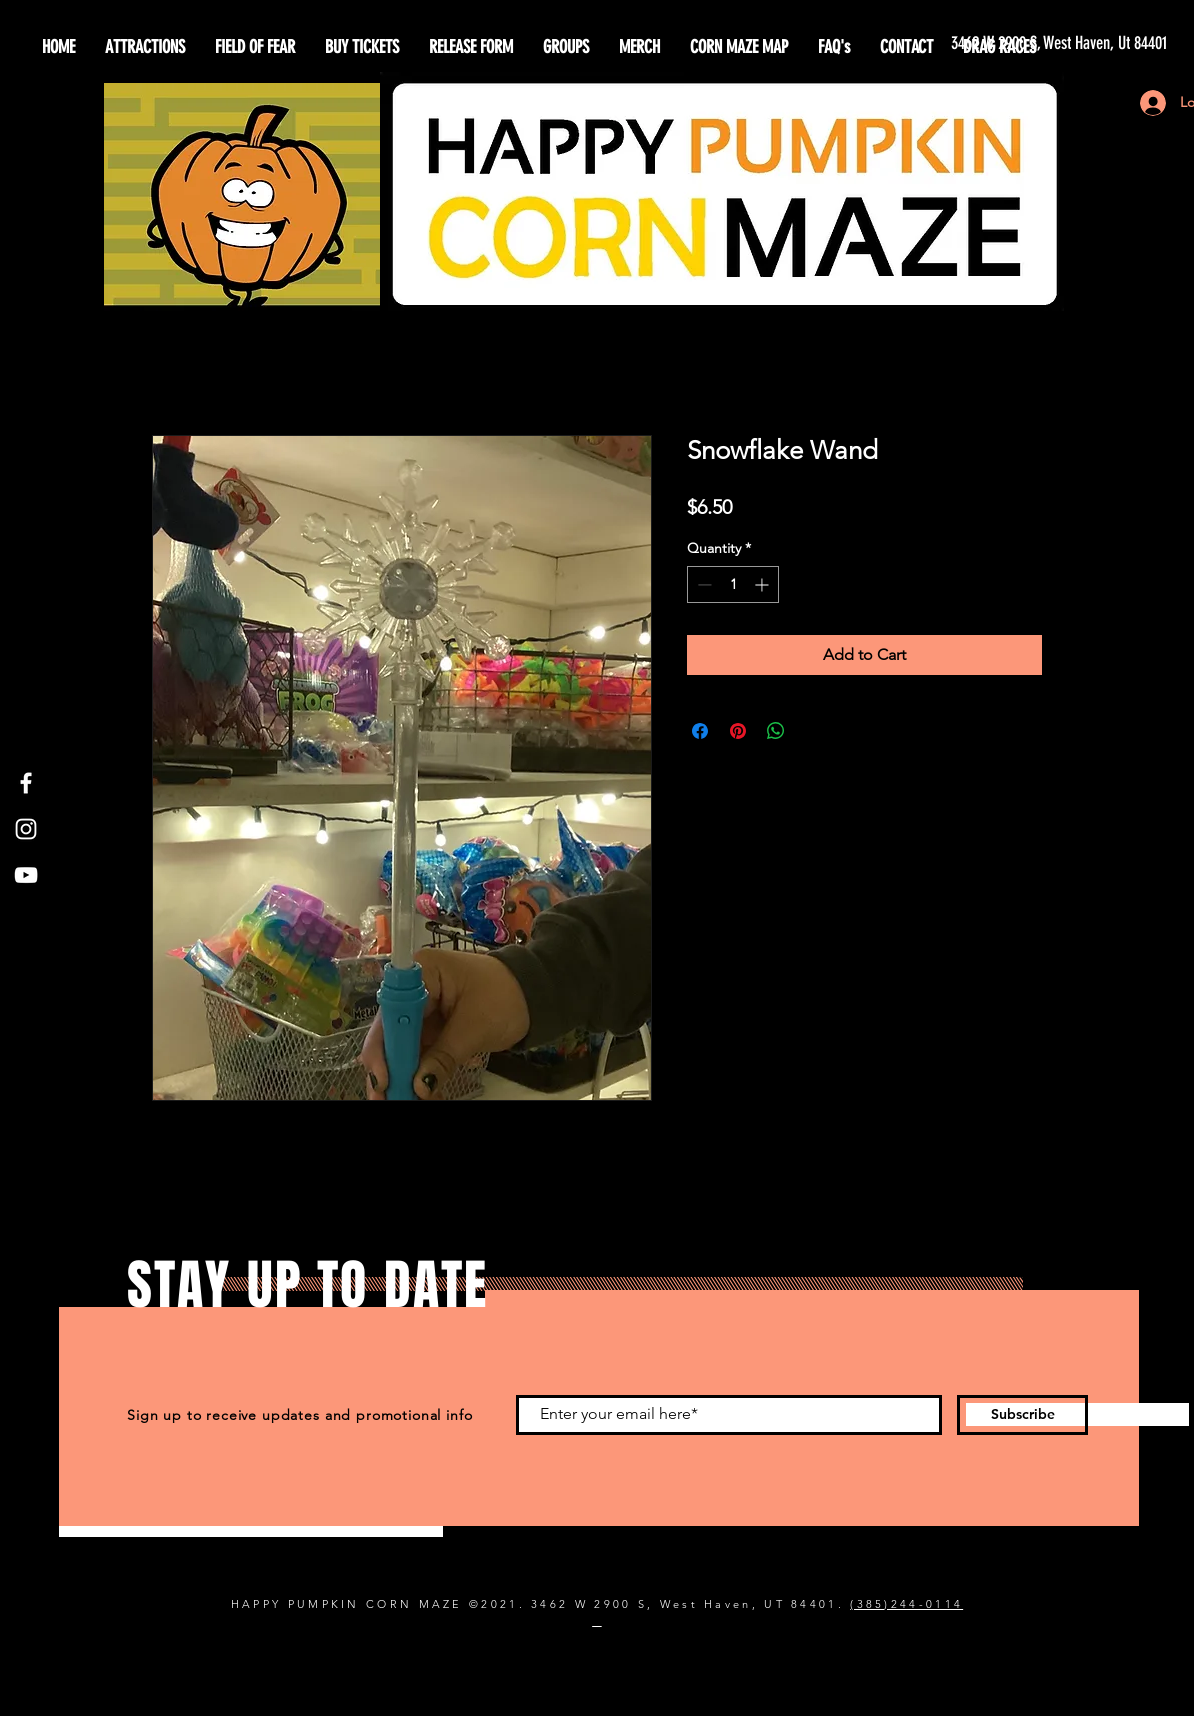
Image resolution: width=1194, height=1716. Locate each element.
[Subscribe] (1022, 1415)
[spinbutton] (733, 584)
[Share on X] (814, 731)
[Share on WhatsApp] (776, 731)
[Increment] (763, 584)
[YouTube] (26, 875)
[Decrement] (702, 584)
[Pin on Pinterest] (738, 731)
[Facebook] (26, 783)
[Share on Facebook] (700, 731)
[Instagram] (26, 829)
